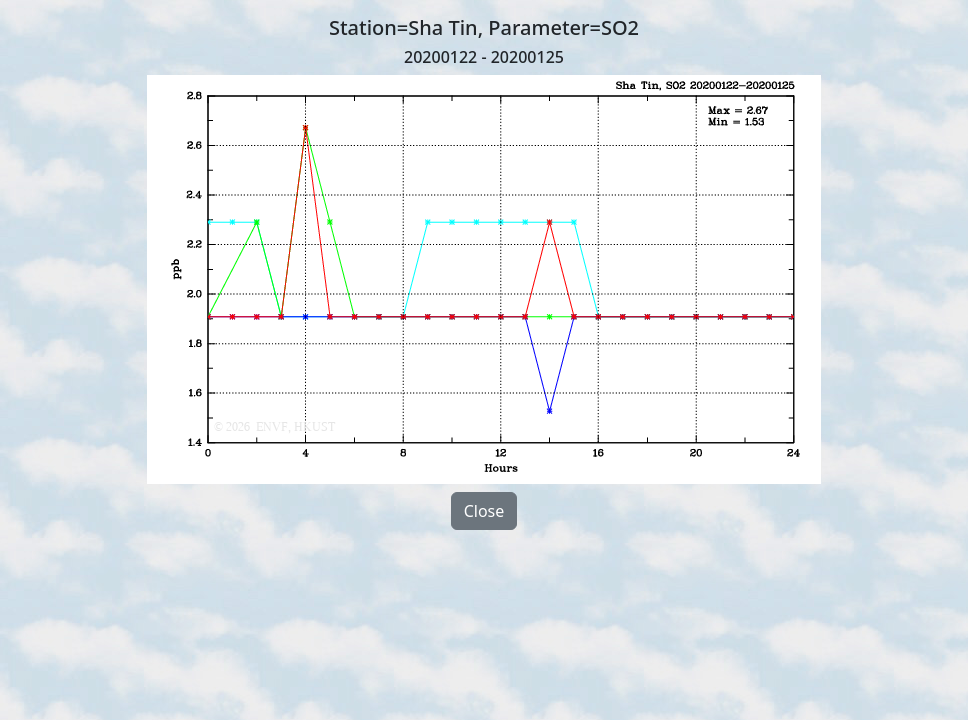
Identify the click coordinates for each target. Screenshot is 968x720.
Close (484, 511)
